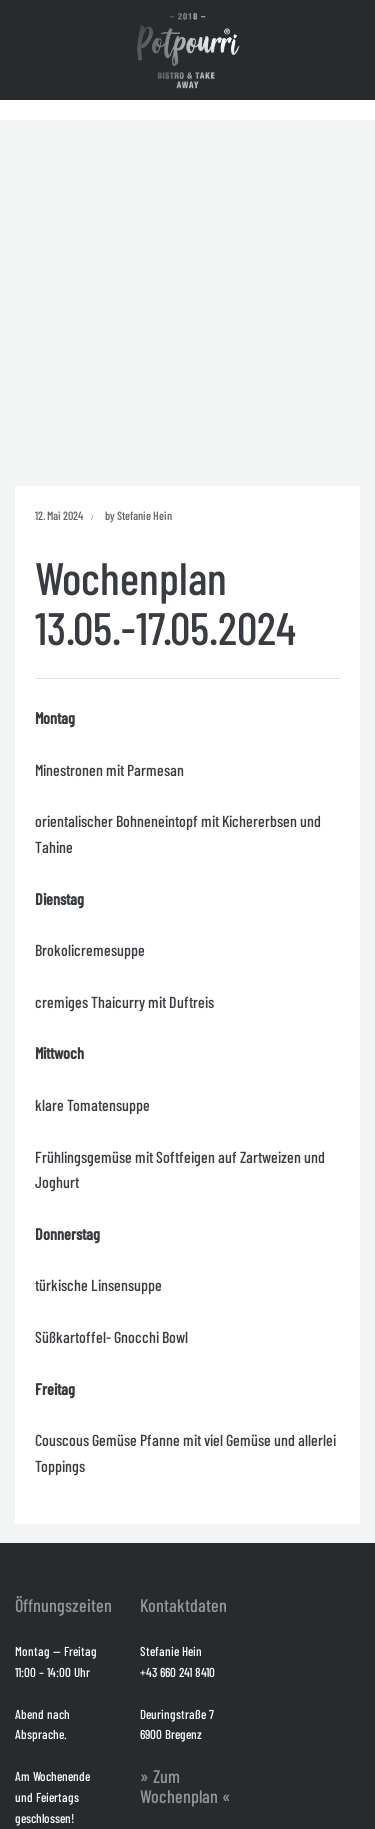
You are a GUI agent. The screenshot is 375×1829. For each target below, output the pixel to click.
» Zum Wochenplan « (185, 1786)
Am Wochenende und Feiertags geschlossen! (52, 1797)
